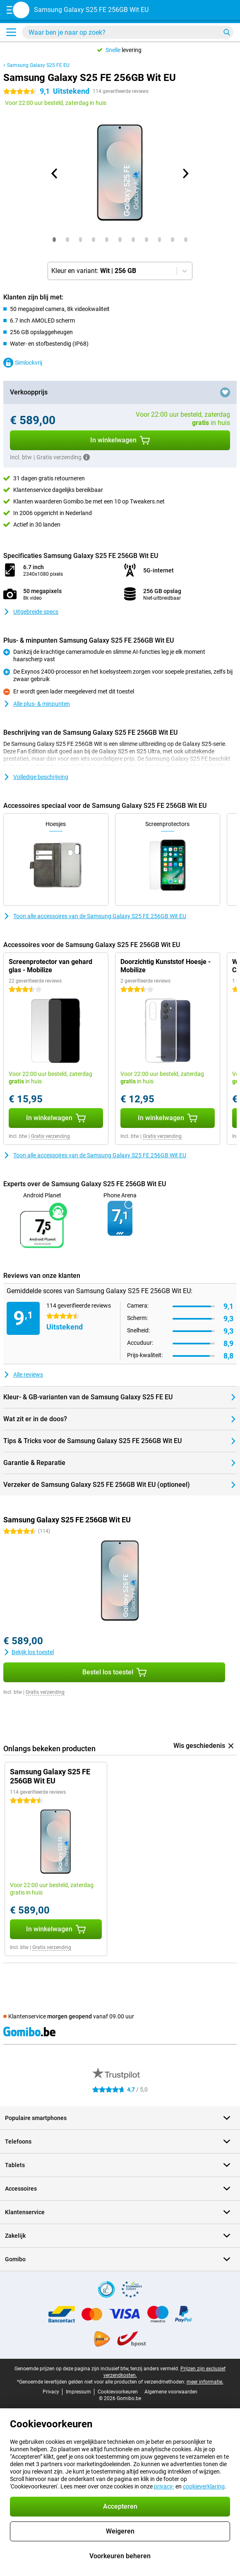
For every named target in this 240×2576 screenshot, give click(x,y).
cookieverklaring (204, 2486)
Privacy (51, 2392)
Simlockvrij (22, 363)
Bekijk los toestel (28, 1652)
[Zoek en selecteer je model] (127, 32)
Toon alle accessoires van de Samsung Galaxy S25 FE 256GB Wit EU (94, 916)
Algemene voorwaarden (170, 2392)
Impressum (78, 2392)
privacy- (164, 2486)
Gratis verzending (50, 1136)
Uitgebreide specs (30, 611)
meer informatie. (205, 2382)
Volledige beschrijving (35, 777)
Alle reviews (23, 1374)
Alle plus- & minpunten (36, 703)
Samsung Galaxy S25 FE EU (38, 65)
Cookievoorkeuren (118, 2392)
